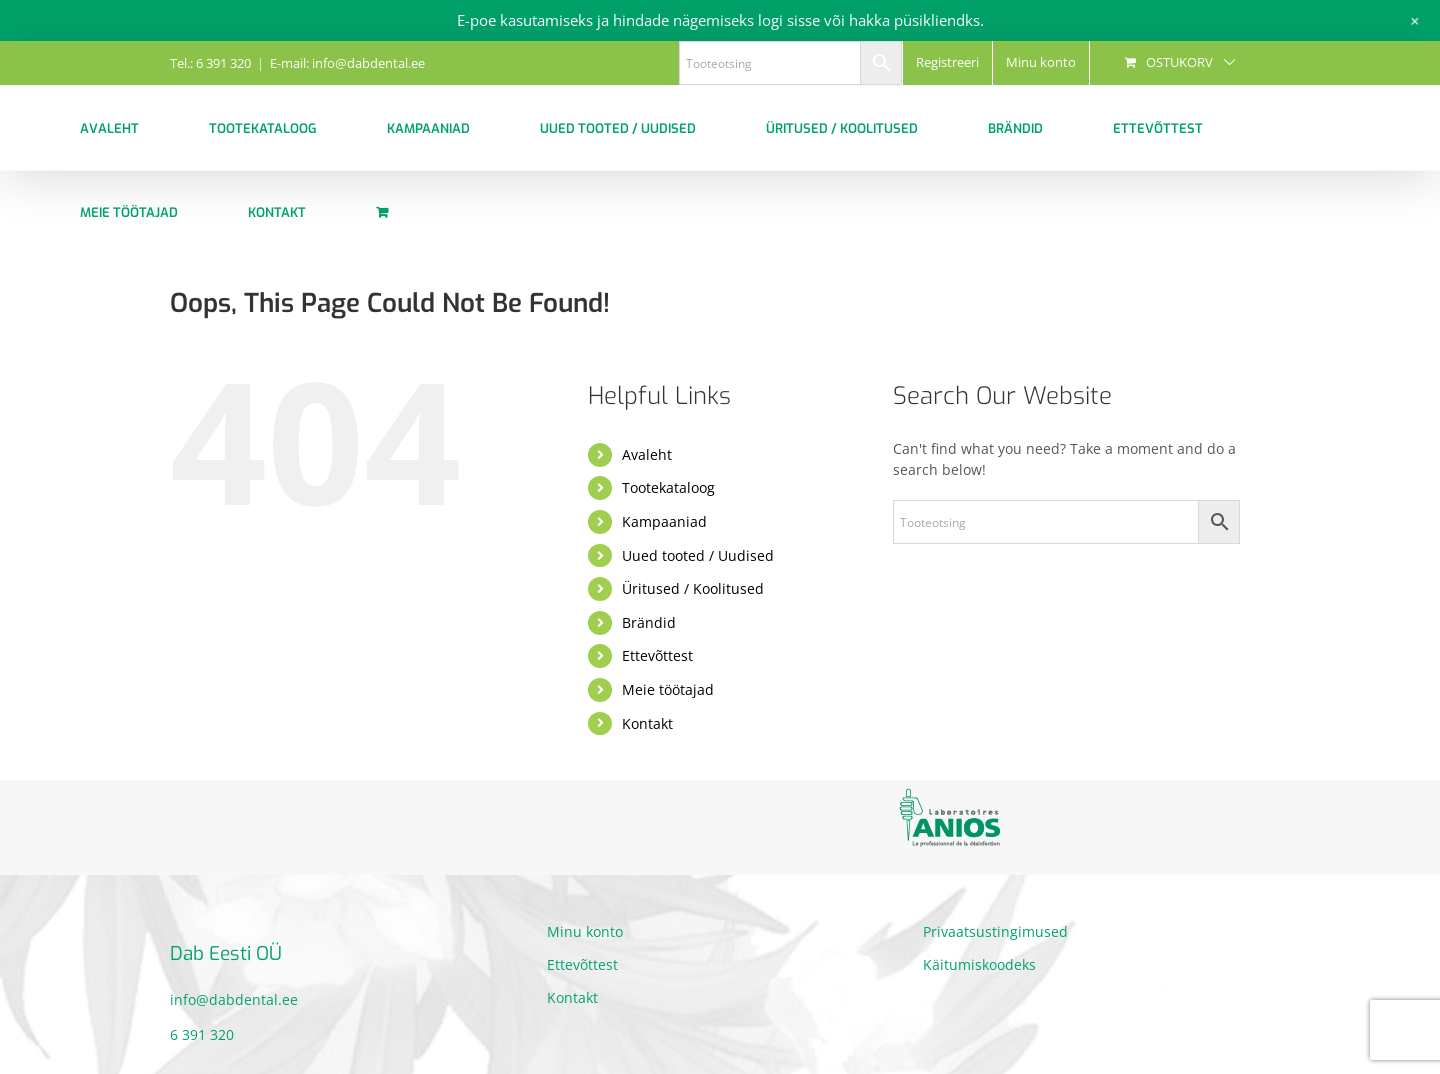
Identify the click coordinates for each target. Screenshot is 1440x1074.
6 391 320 (202, 1034)
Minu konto (585, 931)
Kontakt (647, 723)
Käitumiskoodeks (979, 964)
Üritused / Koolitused (693, 588)
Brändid (649, 622)
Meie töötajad (668, 689)
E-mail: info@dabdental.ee (347, 63)
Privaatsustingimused (995, 931)
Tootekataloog (668, 487)
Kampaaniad (664, 521)
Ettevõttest (657, 655)
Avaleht (647, 454)
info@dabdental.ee (234, 999)
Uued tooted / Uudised (698, 555)
